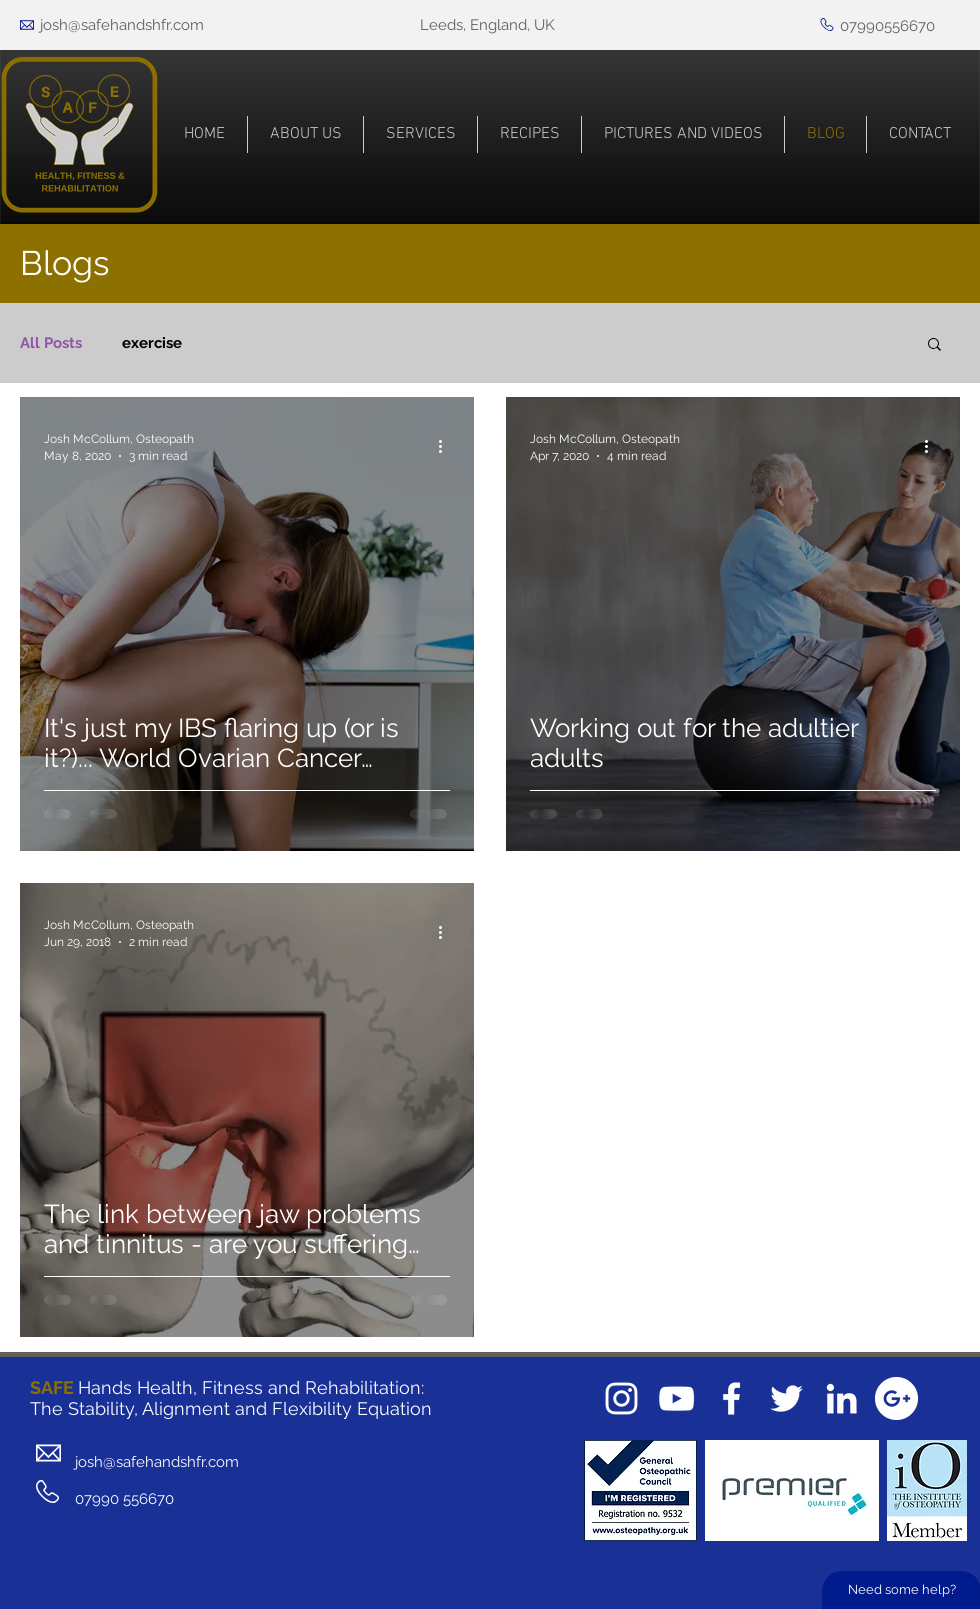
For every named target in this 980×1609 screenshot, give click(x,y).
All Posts (51, 343)
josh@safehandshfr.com (122, 25)
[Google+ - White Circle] (896, 1398)
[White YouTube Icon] (676, 1398)
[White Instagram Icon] (621, 1398)
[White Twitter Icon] (786, 1398)
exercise (152, 343)
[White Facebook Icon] (731, 1398)
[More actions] (447, 446)
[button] (934, 345)
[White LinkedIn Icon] (841, 1398)
